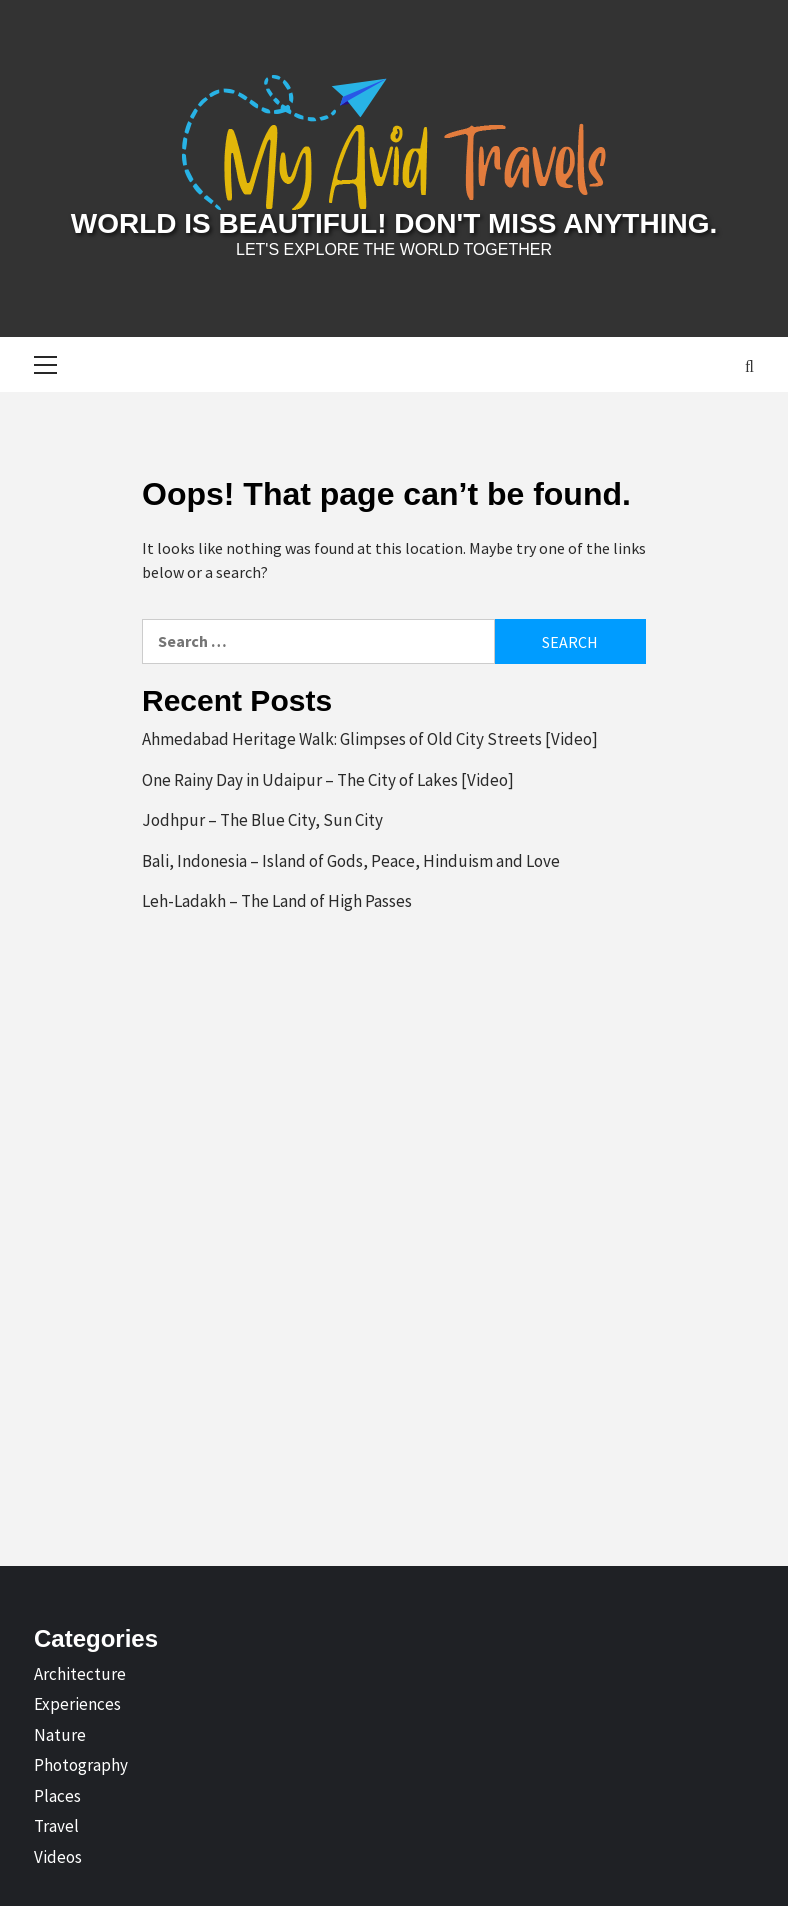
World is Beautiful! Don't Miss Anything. (394, 223)
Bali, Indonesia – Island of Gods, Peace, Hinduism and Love (351, 861)
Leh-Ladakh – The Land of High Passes (277, 901)
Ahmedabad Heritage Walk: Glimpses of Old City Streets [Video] (370, 739)
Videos (58, 1857)
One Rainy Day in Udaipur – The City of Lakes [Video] (328, 780)
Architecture (80, 1674)
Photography (81, 1765)
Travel (56, 1826)
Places (57, 1796)
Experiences (77, 1704)
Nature (60, 1735)
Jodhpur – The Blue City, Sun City (262, 820)
